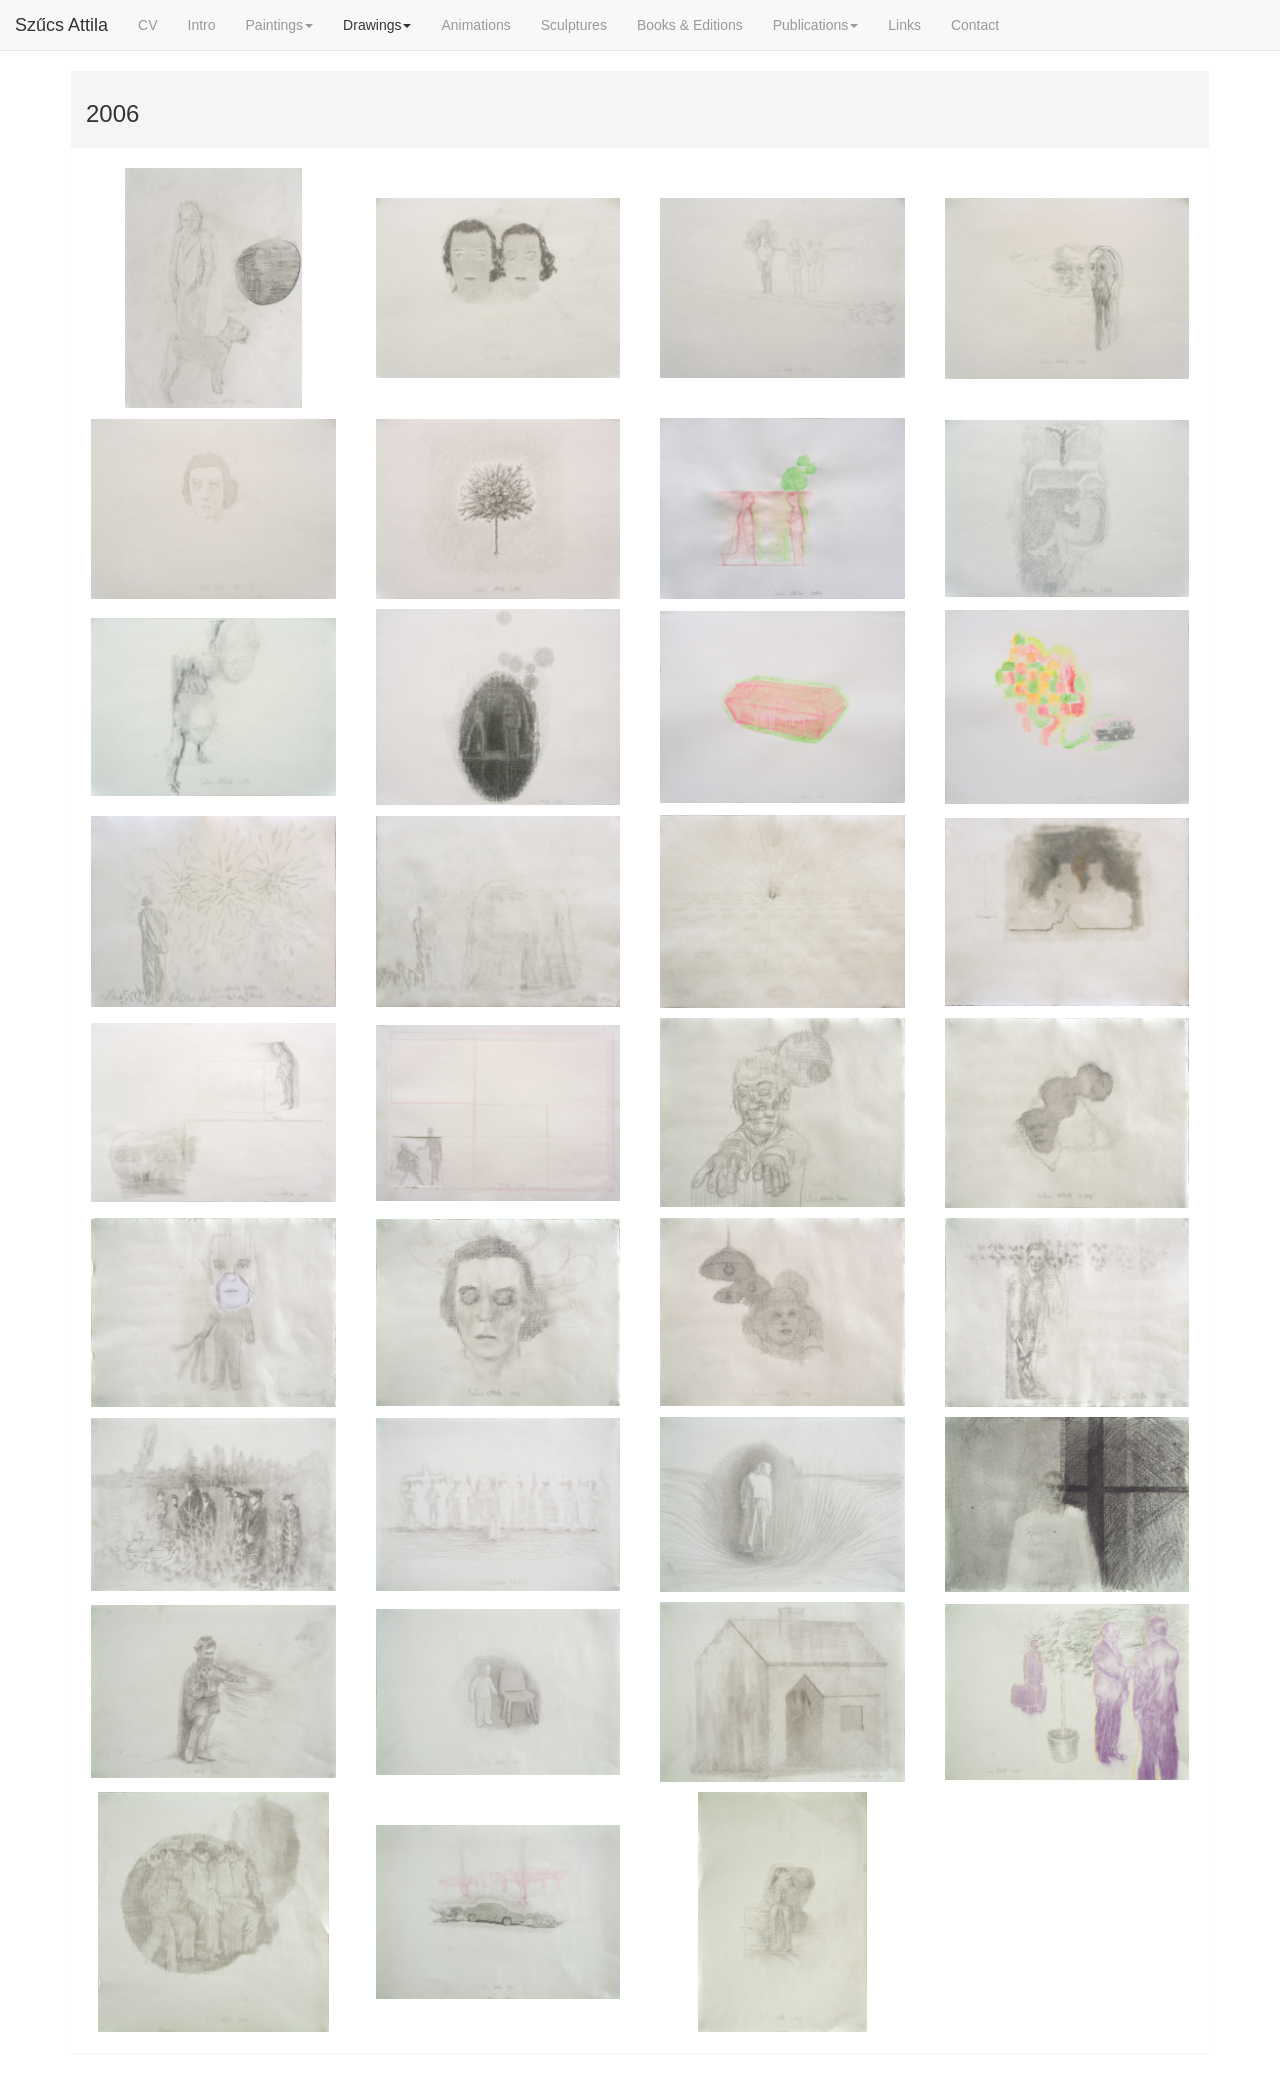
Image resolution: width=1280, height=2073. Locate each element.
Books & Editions (690, 25)
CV (147, 25)
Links (904, 25)
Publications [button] (816, 25)
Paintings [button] (280, 25)
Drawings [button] (377, 25)
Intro (202, 25)
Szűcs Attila (61, 25)
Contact (975, 25)
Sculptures (574, 25)
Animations (475, 25)
